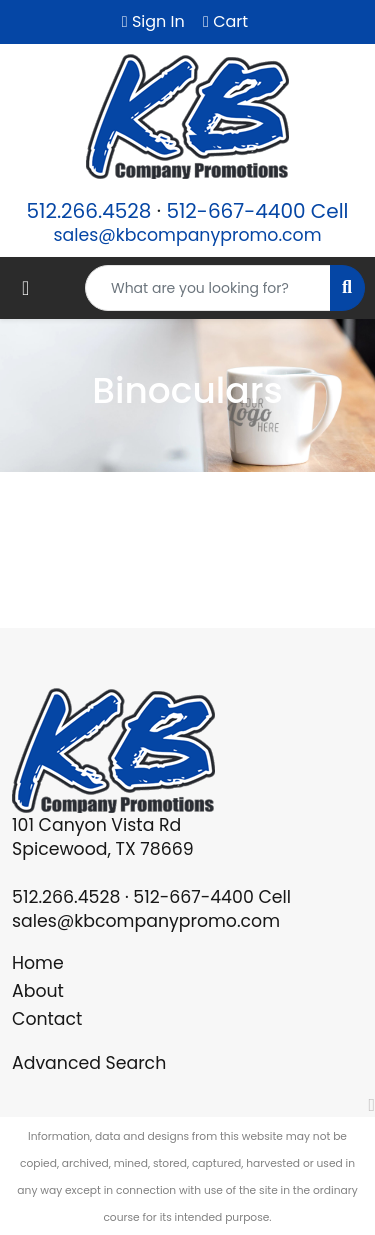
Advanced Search (89, 1063)
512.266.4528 (88, 211)
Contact (47, 1019)
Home (38, 963)
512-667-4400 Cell (257, 211)
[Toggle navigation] (25, 288)
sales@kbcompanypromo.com (187, 235)
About (38, 991)
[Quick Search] (208, 288)
